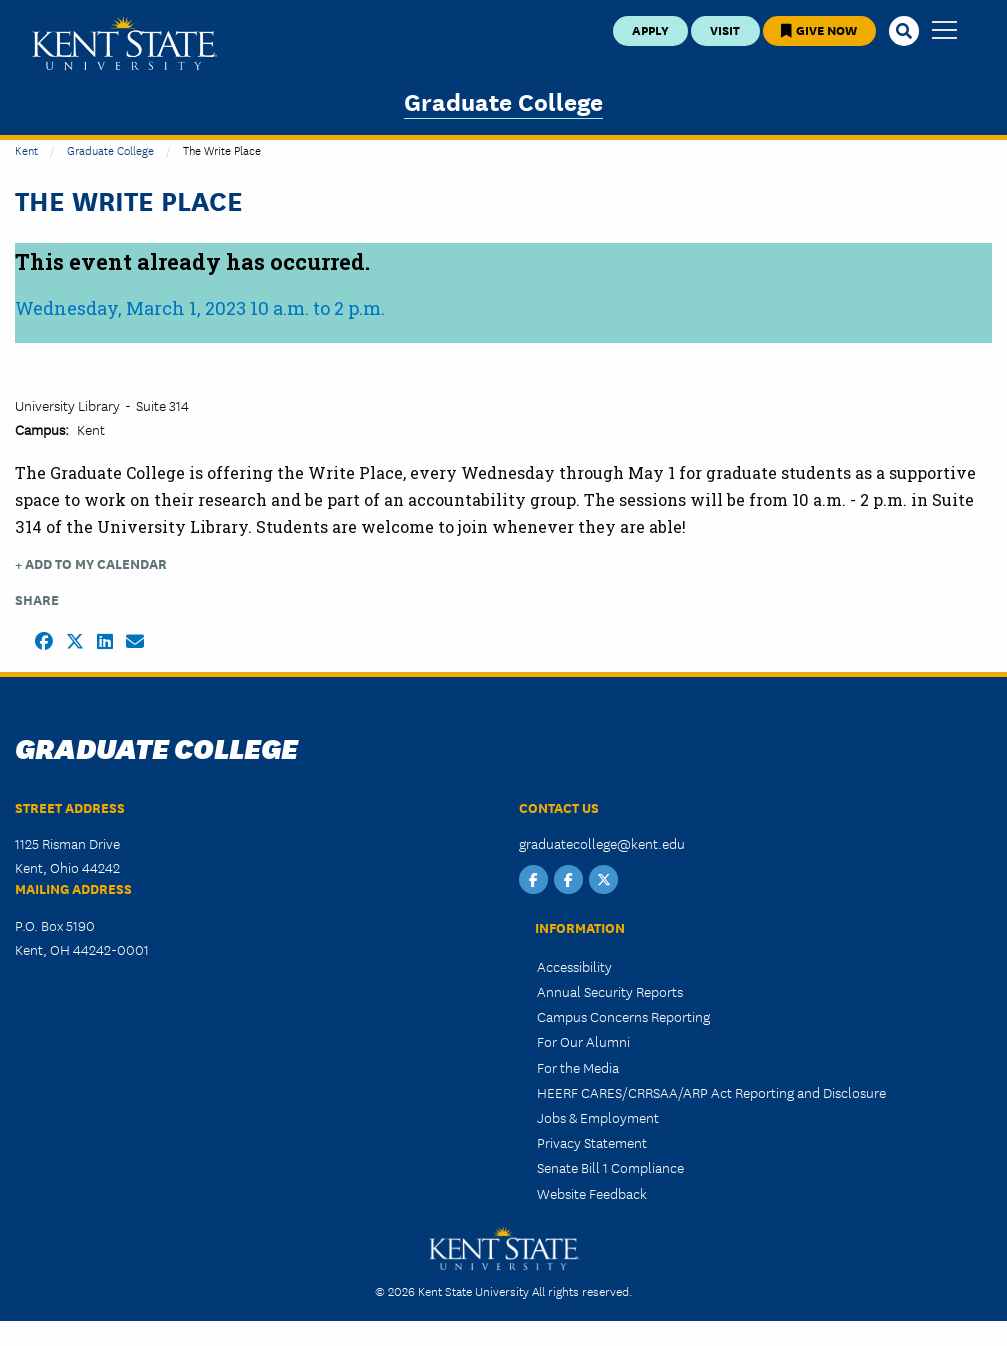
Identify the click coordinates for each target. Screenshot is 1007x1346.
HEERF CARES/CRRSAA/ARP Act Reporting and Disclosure (711, 1092)
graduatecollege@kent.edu (602, 843)
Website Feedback (592, 1193)
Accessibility (574, 966)
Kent (26, 149)
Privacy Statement (592, 1142)
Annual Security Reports (610, 991)
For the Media (578, 1067)
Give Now (819, 29)
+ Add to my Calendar (91, 563)
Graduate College (503, 100)
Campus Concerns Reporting (623, 1016)
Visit (725, 29)
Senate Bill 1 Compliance (610, 1167)
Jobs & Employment (598, 1117)
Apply (650, 29)
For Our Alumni (583, 1041)
